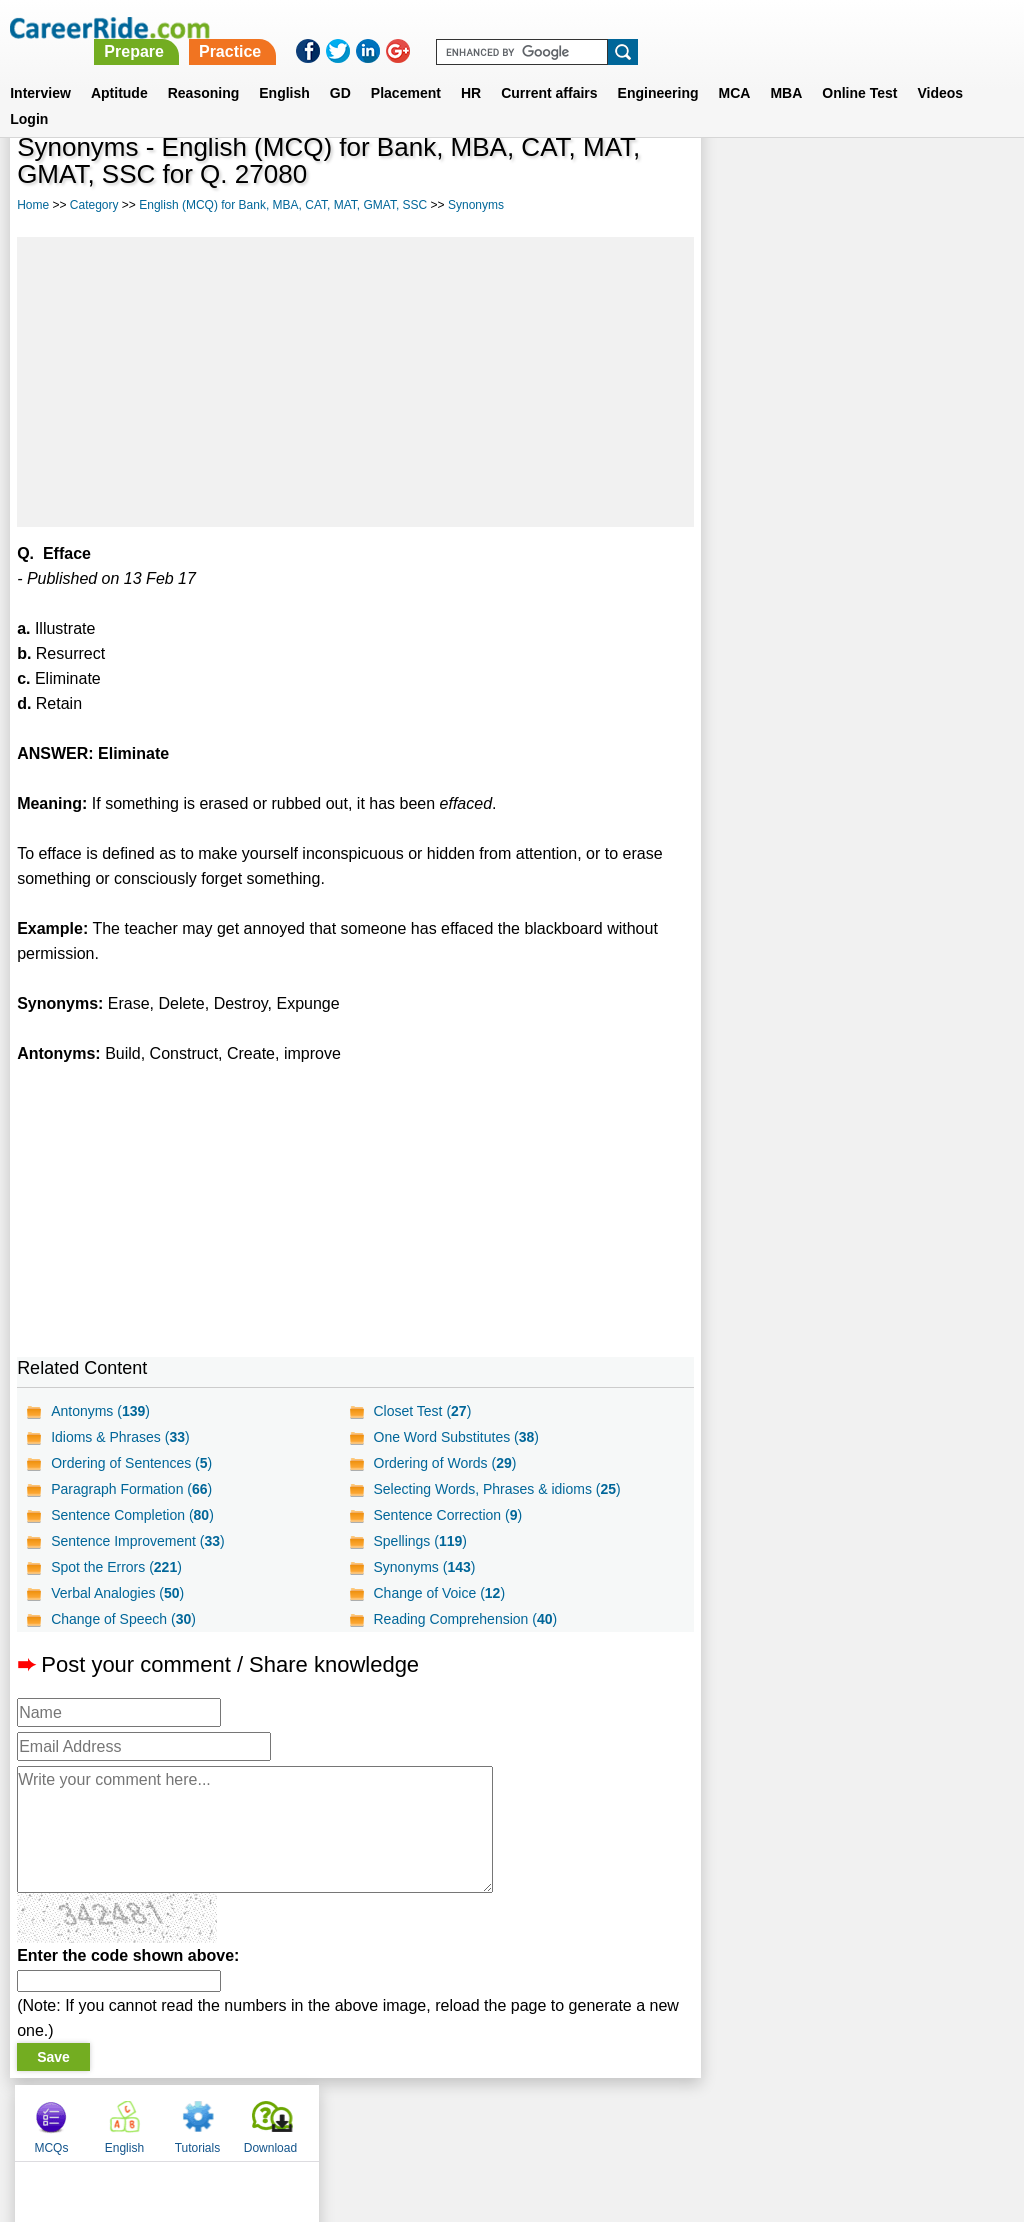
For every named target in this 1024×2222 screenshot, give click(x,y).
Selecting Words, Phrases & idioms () (496, 1489)
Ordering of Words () (444, 1463)
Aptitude (119, 69)
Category (94, 205)
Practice (605, 27)
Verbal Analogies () (117, 1593)
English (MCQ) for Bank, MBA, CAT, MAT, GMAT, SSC (283, 205)
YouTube (653, 2118)
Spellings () (419, 1541)
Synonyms (476, 205)
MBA (786, 69)
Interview (40, 69)
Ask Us (585, 2118)
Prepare (510, 27)
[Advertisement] (355, 382)
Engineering (658, 69)
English (284, 69)
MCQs (741, 180)
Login (29, 95)
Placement (406, 69)
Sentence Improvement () (138, 1541)
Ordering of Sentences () (131, 1463)
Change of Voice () (439, 1593)
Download (960, 180)
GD (340, 69)
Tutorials (888, 180)
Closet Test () (422, 1411)
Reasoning (204, 69)
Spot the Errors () (116, 1567)
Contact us (410, 2118)
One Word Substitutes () (456, 1437)
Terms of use (503, 2118)
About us (330, 2118)
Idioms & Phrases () (120, 1437)
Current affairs (549, 69)
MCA (735, 69)
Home (33, 205)
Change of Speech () (123, 1619)
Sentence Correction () (447, 1515)
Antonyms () (100, 1411)
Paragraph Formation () (131, 1489)
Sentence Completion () (132, 1515)
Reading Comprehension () (465, 1619)
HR (471, 69)
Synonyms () (424, 1567)
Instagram (731, 2118)
